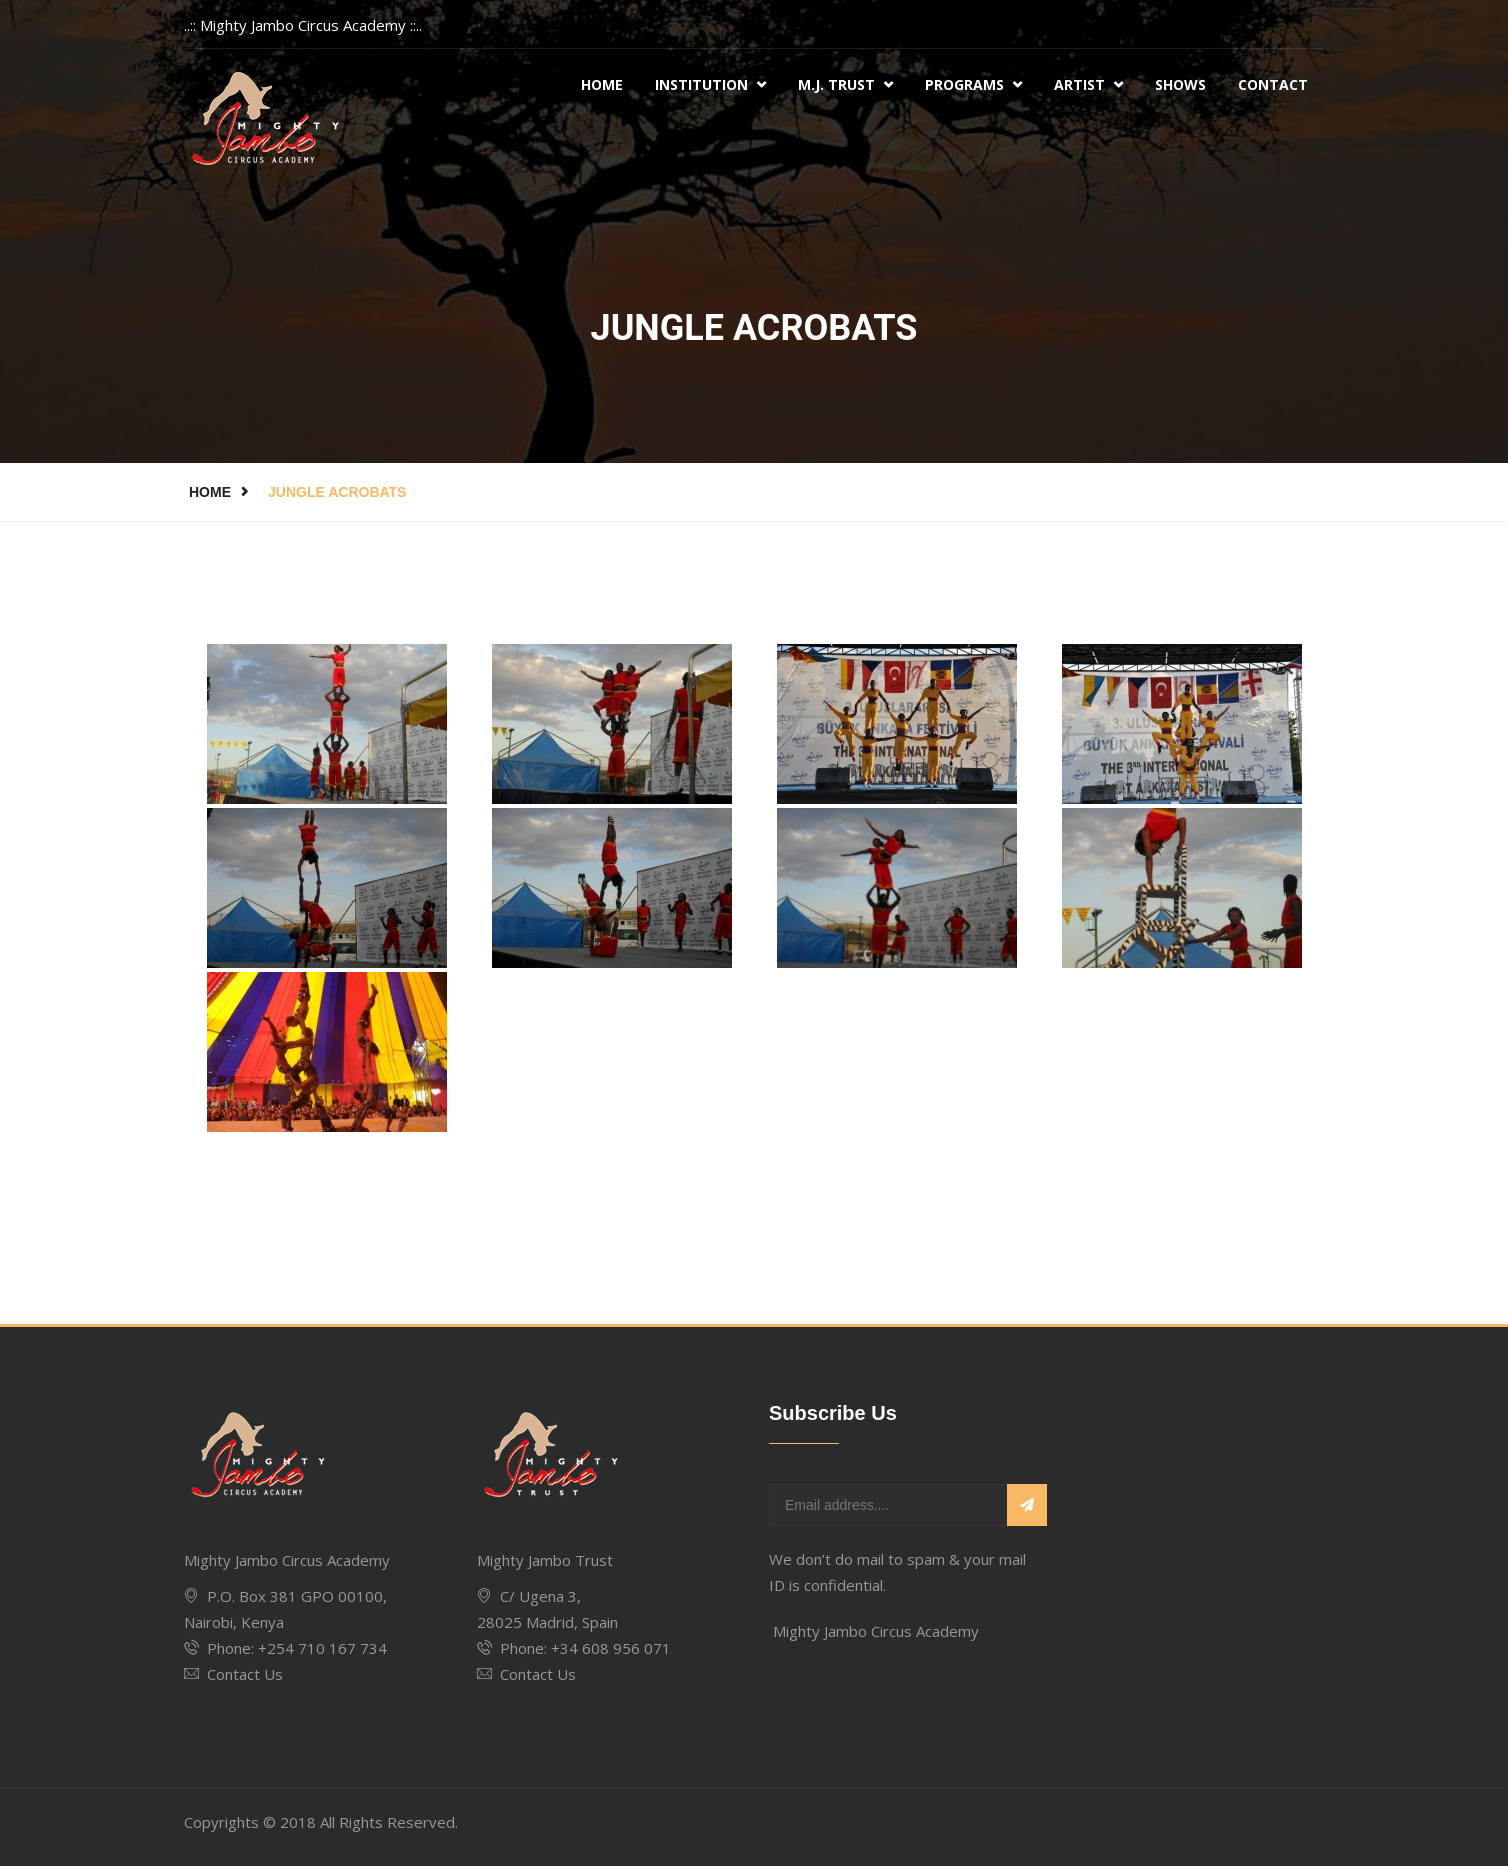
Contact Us (245, 1674)
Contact (1273, 84)
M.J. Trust (845, 84)
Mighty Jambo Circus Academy (876, 1631)
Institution (710, 84)
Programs (973, 84)
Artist (1088, 84)
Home (602, 84)
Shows (1180, 84)
